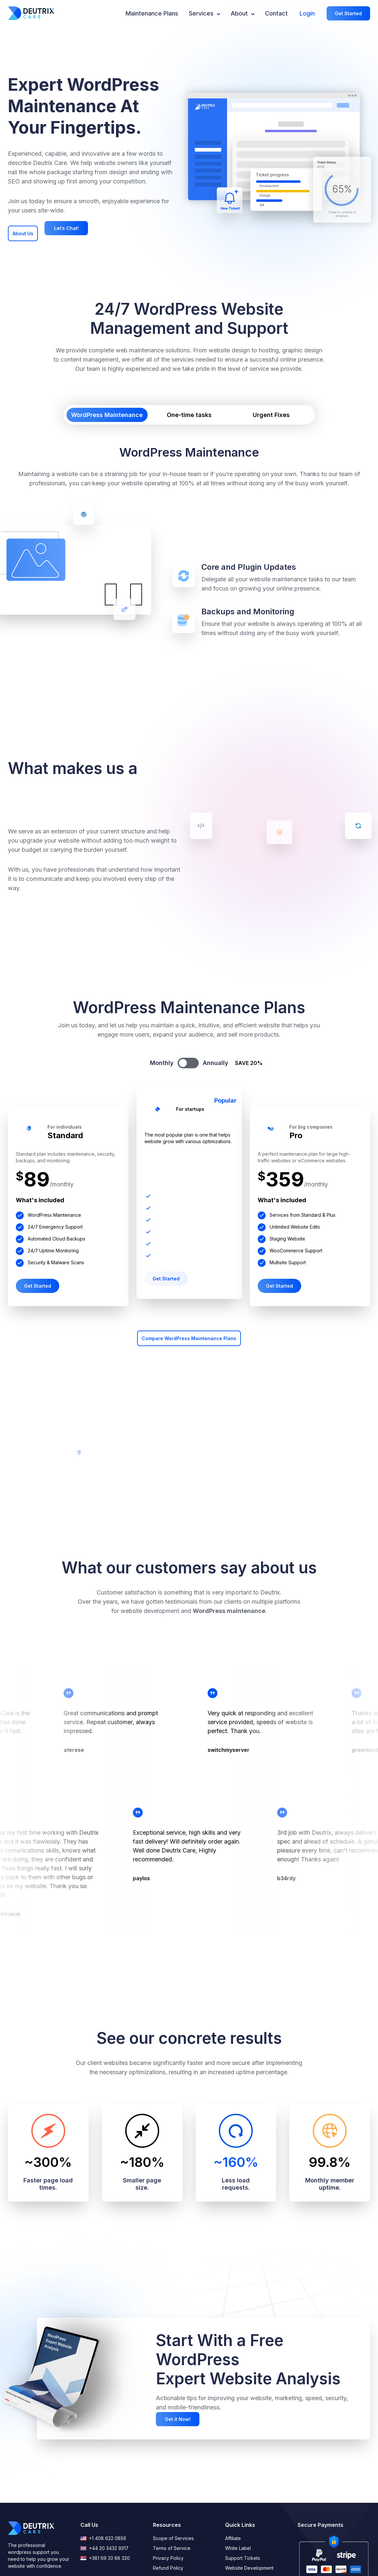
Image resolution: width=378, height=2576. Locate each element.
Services (204, 13)
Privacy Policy (168, 2558)
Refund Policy (168, 2568)
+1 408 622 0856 (103, 2538)
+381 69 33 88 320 (105, 2558)
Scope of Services (173, 2538)
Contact (276, 13)
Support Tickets (242, 2558)
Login (307, 13)
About (242, 13)
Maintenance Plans (152, 13)
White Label (238, 2548)
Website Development (249, 2568)
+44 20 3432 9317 (104, 2548)
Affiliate (233, 2538)
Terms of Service (171, 2548)
